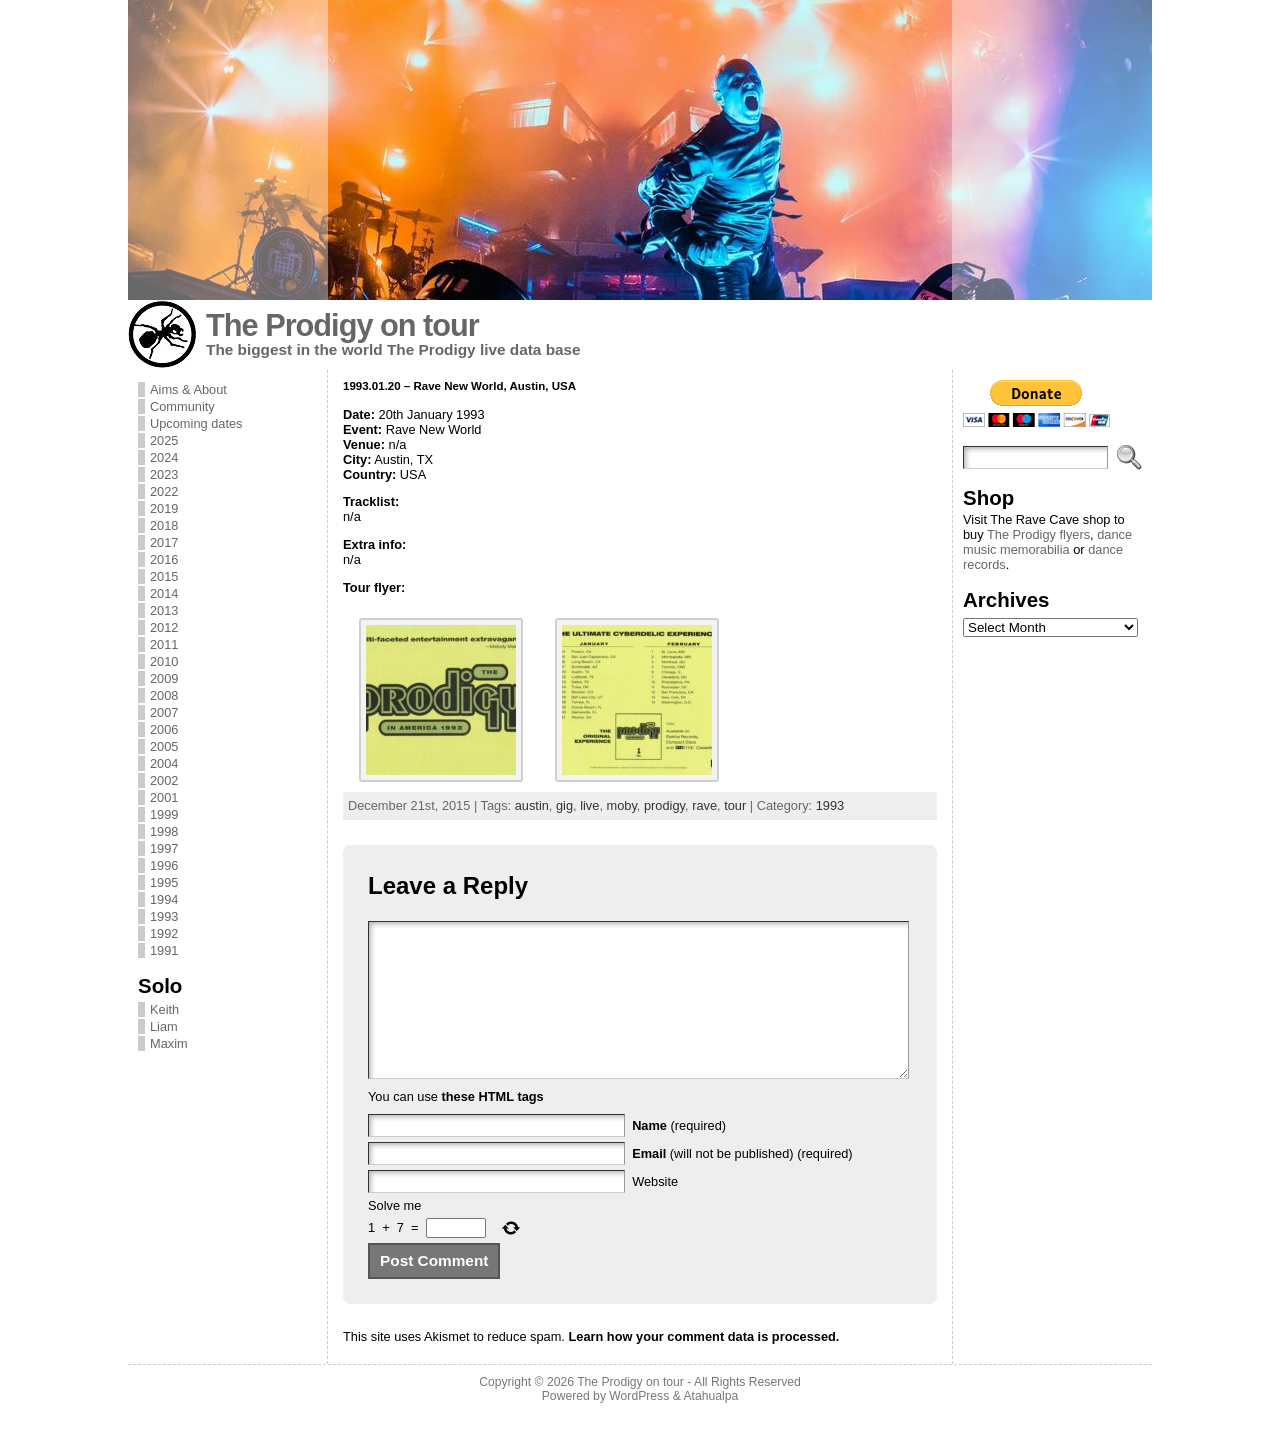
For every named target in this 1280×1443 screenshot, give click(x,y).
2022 (164, 491)
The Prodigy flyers (1038, 534)
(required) (679, 1155)
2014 (164, 593)
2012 (164, 627)
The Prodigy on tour (342, 325)
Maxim (169, 1043)
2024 (164, 457)
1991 (164, 950)
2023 (164, 474)
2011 (164, 644)
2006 (164, 729)
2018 (164, 525)
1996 (164, 865)
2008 (164, 695)
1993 (164, 916)
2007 (164, 712)
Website (655, 1211)
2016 (164, 559)
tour (735, 805)
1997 (164, 848)
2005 (164, 746)
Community (182, 406)
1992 (164, 933)
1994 (164, 899)
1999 (164, 814)
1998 (164, 831)
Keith (164, 1009)
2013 (164, 610)
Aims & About (188, 389)
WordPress (639, 1426)
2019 (164, 508)
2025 (164, 440)
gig (564, 805)
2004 (164, 763)
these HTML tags (493, 1126)
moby (622, 805)
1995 (164, 882)
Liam (164, 1026)
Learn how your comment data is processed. (703, 1366)
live (589, 805)
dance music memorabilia (1047, 542)
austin (532, 805)
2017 (164, 542)
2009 (164, 678)
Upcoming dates (196, 423)
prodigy (664, 805)
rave (704, 805)
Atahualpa (710, 1426)
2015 (164, 576)
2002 (164, 780)
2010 (164, 661)
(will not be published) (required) (742, 1183)
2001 (164, 797)
